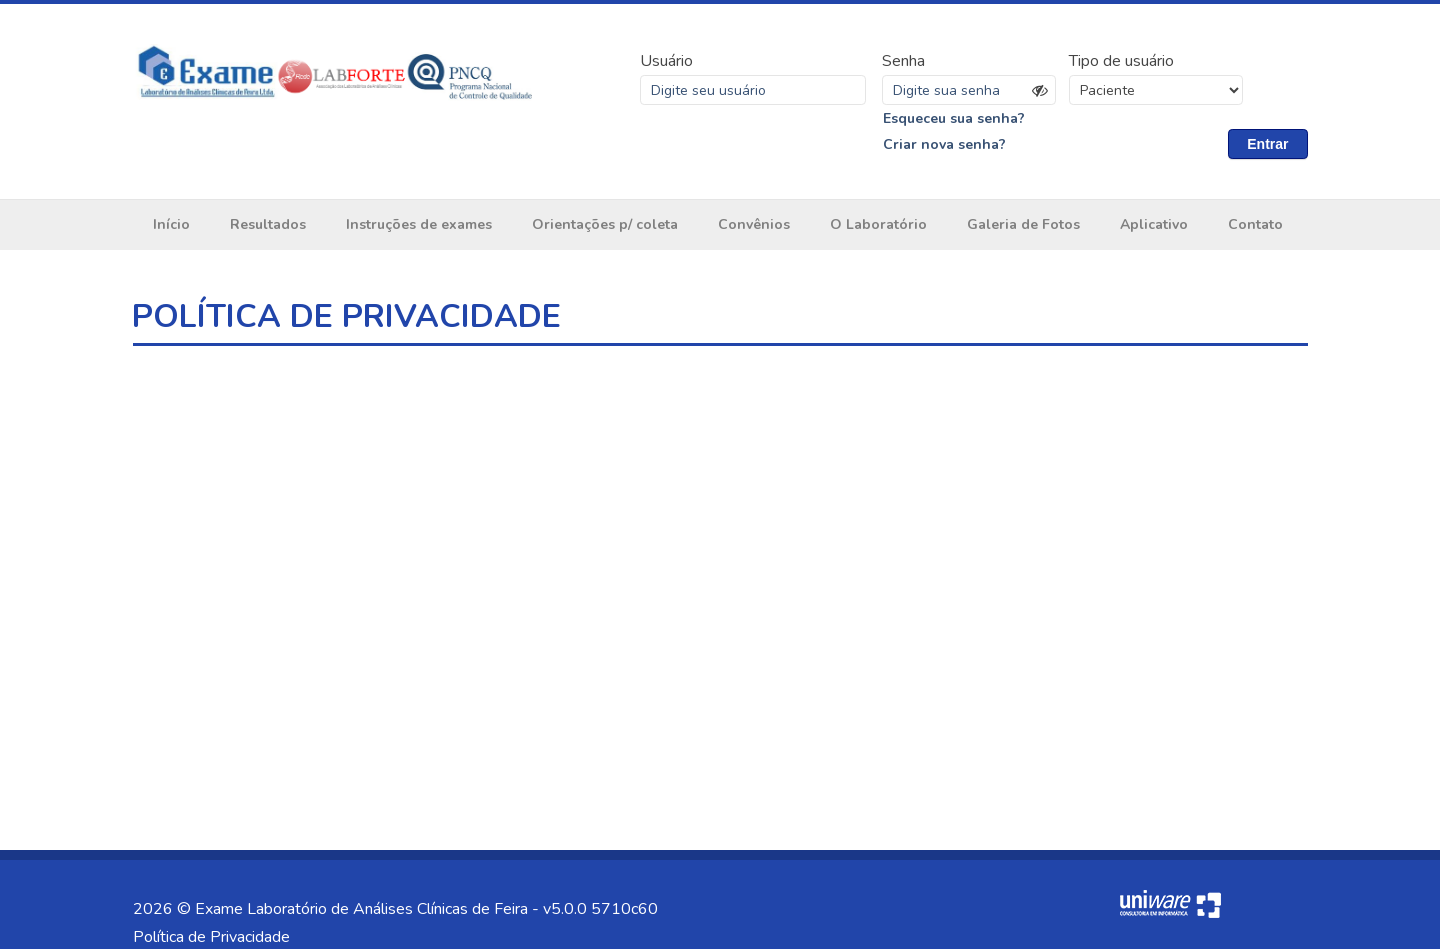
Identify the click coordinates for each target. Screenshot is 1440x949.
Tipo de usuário (1121, 61)
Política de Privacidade (211, 937)
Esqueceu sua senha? (954, 118)
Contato (1255, 224)
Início (171, 224)
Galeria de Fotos (1023, 224)
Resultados (268, 224)
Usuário (666, 61)
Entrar (1267, 144)
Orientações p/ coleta (605, 224)
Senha (903, 61)
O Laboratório (878, 224)
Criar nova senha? (944, 144)
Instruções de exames (419, 224)
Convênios (754, 224)
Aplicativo (1154, 224)
